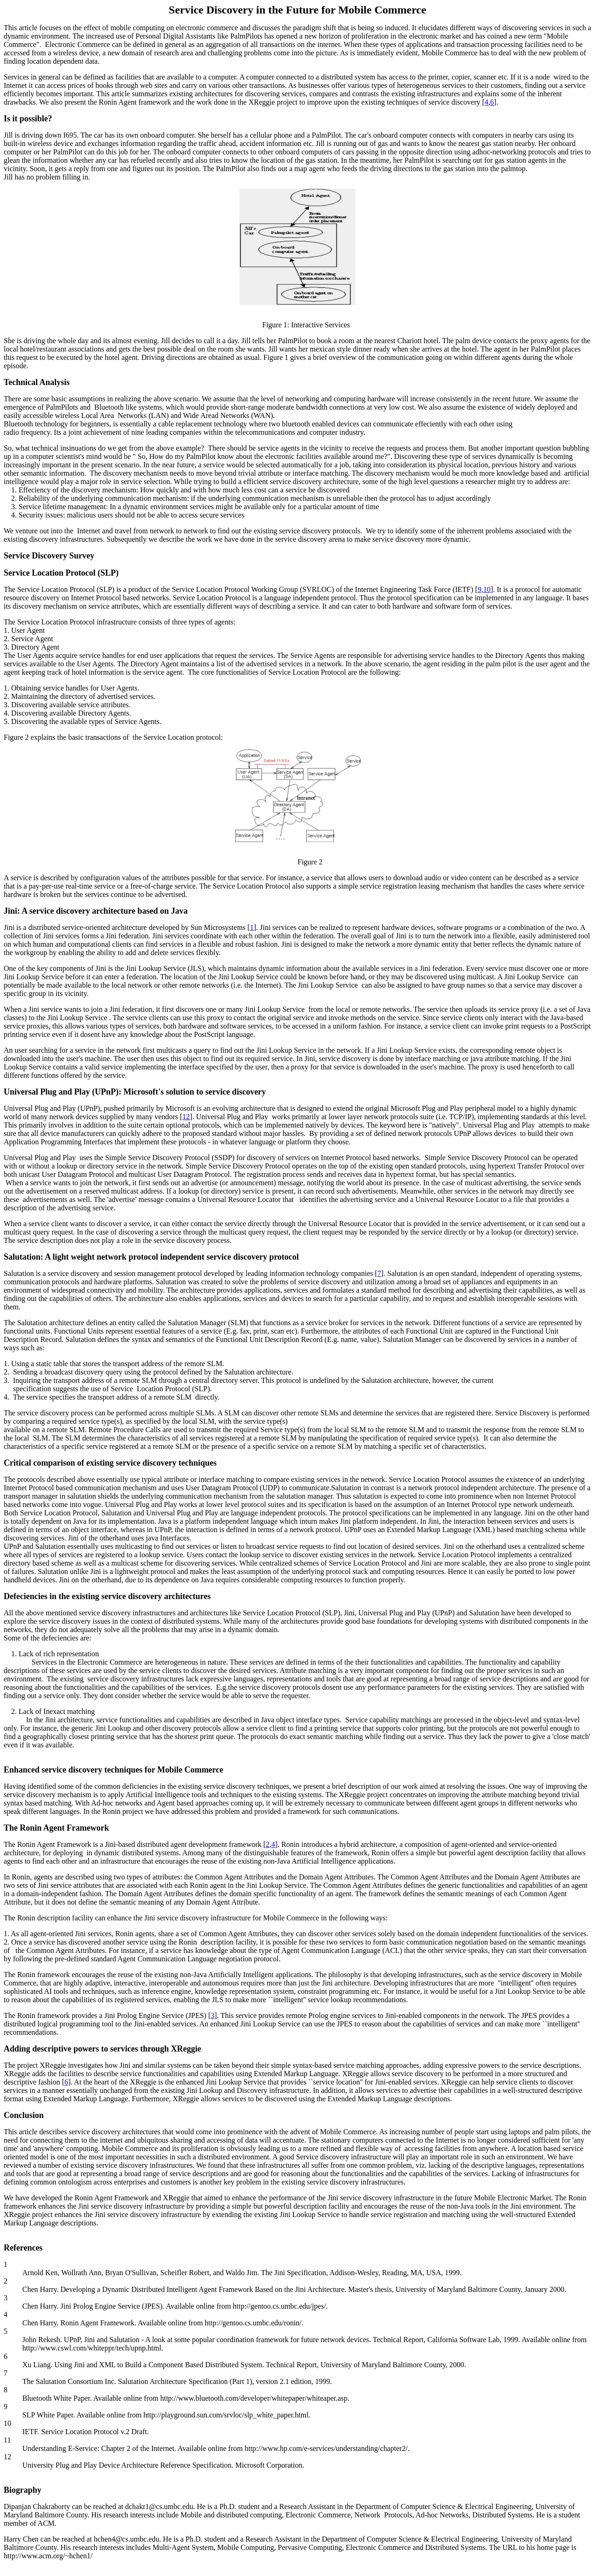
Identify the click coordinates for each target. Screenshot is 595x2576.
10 (486, 589)
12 (186, 1117)
